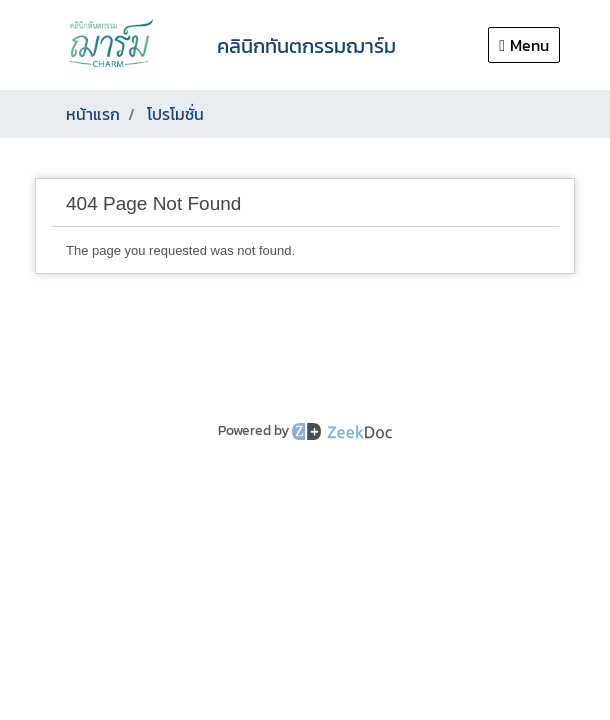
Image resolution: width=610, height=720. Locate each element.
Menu (524, 45)
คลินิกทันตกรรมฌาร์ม (306, 46)
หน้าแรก (93, 114)
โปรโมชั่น (175, 114)
